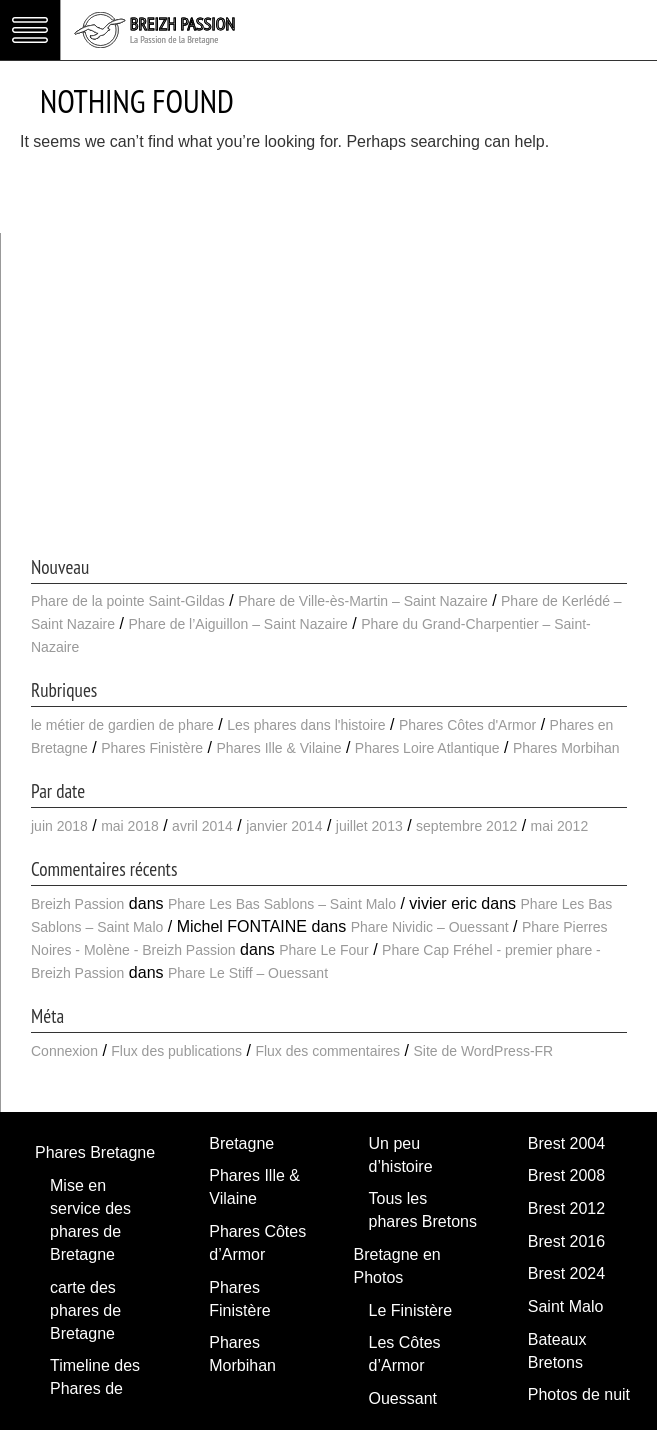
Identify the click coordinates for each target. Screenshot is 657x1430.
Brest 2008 (566, 1175)
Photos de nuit (579, 1394)
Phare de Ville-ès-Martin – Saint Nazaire (363, 601)
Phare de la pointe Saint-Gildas (128, 601)
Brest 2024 (566, 1273)
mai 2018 (130, 826)
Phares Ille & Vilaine (278, 748)
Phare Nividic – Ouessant (430, 927)
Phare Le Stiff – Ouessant (248, 973)
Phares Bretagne (95, 1152)
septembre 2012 (466, 826)
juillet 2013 (369, 826)
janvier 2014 (284, 826)
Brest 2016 (566, 1241)
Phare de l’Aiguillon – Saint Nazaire (237, 624)
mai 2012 (560, 826)
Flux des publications (176, 1051)
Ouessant (403, 1398)
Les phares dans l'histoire (306, 725)
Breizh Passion (77, 904)
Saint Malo (566, 1306)
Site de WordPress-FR (483, 1051)
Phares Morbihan (566, 748)
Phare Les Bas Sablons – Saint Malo (282, 904)
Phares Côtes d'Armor (467, 725)
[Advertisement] (329, 403)
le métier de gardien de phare (122, 725)
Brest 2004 (566, 1143)
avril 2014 (202, 826)
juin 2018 (59, 826)
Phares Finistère (152, 748)
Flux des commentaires (327, 1051)
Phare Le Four (324, 950)
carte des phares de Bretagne (85, 1310)
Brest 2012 (566, 1208)
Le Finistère (411, 1310)
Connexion (64, 1051)
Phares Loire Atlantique (427, 748)
